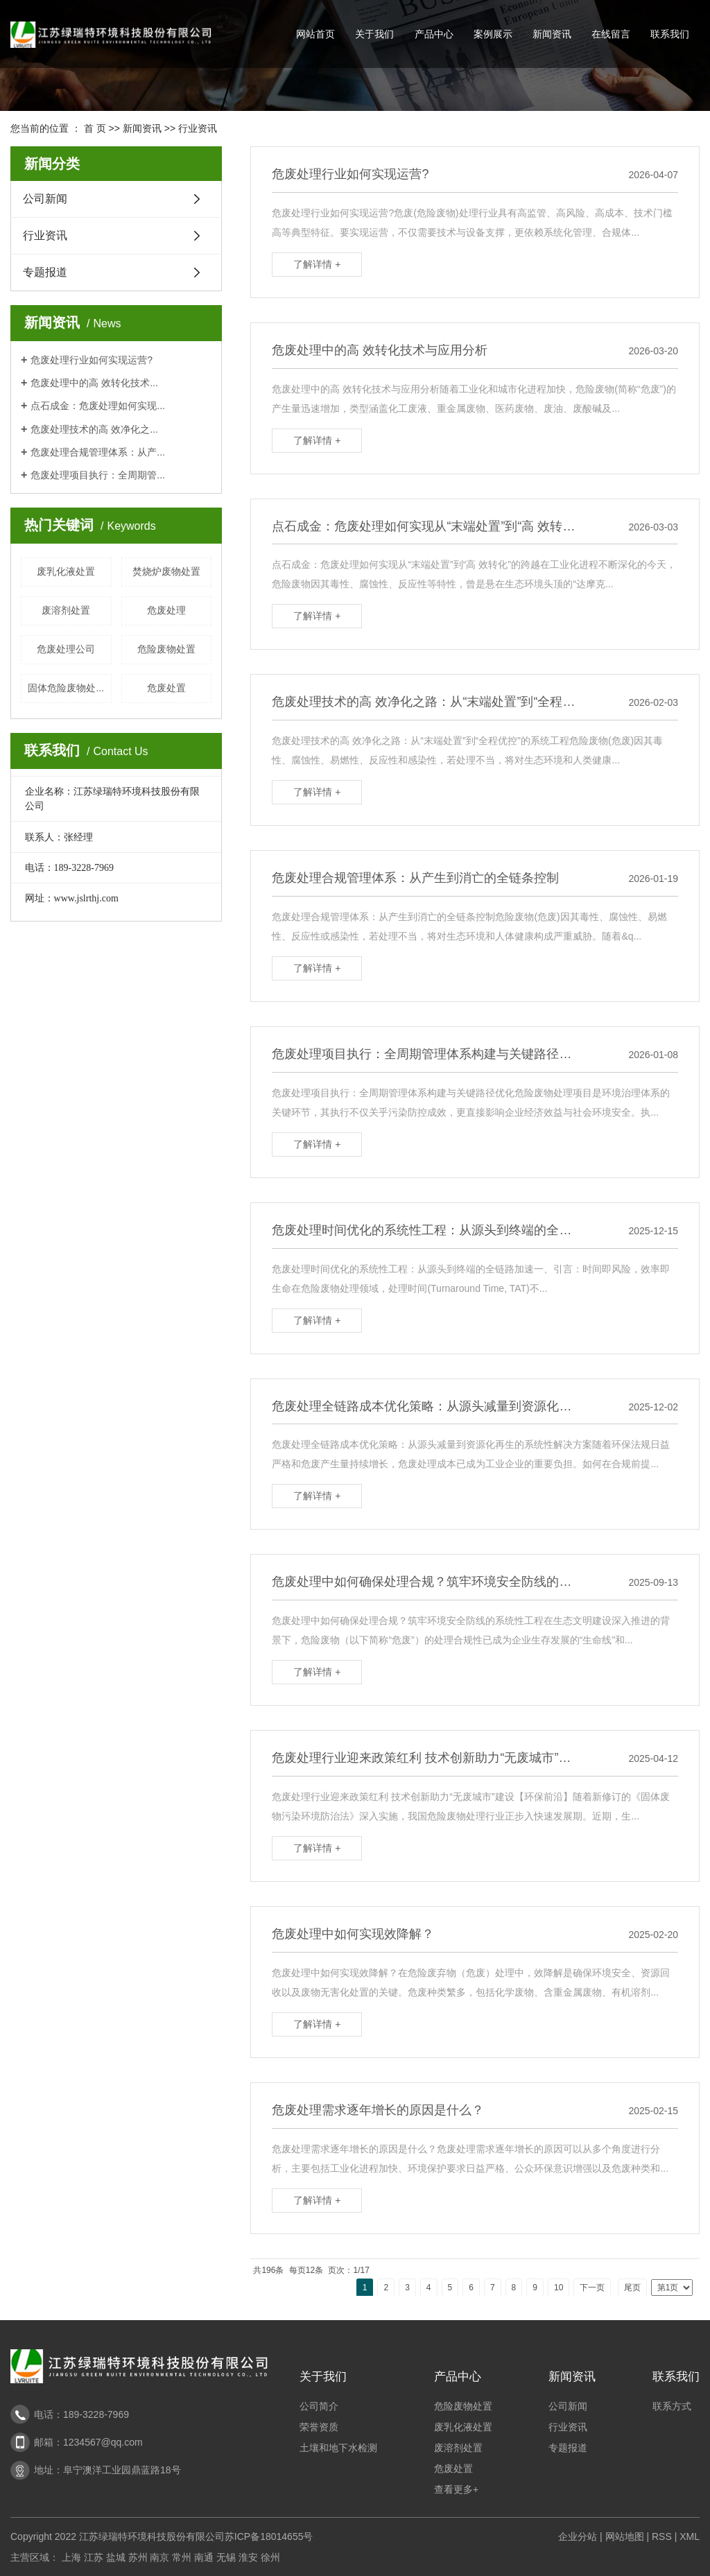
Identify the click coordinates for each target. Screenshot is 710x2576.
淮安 (248, 2557)
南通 (204, 2557)
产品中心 (434, 34)
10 (558, 2287)
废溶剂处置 (66, 610)
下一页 (592, 2287)
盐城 (115, 2557)
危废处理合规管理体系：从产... (98, 452)
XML (689, 2536)
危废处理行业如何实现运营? (92, 359)
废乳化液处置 (66, 571)
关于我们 (374, 34)
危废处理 (166, 610)
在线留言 (610, 34)
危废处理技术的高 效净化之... (94, 429)
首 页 (95, 128)
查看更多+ (456, 2489)
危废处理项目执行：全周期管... (98, 475)
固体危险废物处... (66, 687)
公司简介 (319, 2406)
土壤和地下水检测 (338, 2447)
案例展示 (493, 34)
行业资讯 (197, 128)
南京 (159, 2557)
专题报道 (45, 272)
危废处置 (166, 687)
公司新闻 (45, 199)
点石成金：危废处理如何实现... (98, 405)
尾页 (632, 2287)
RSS (662, 2536)
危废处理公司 (66, 649)
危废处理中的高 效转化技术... (94, 382)
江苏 (93, 2557)
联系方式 (671, 2406)
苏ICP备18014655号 (269, 2536)
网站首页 (315, 34)
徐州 (270, 2557)
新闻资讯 (551, 34)
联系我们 (669, 34)
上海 (71, 2557)
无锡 (226, 2557)
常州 (181, 2557)
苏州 (138, 2557)
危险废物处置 (166, 649)
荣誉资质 (319, 2426)
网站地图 (624, 2536)
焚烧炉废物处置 (166, 571)
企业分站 (577, 2536)
